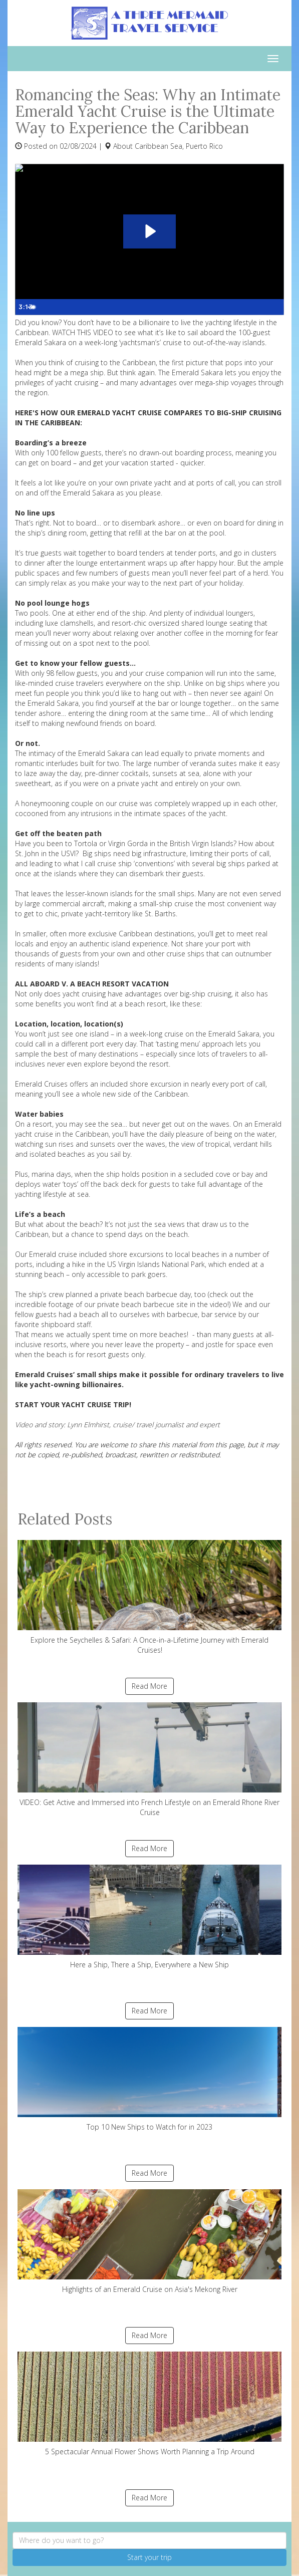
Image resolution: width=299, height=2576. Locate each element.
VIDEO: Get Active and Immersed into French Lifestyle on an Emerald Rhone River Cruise (149, 1759)
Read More (149, 1686)
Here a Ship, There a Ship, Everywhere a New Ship (149, 1917)
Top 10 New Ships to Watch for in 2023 (149, 2079)
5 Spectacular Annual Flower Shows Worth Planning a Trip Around (149, 2404)
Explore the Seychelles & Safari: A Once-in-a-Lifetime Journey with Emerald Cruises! (149, 1597)
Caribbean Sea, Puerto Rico (179, 146)
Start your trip (149, 2557)
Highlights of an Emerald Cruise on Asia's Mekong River (149, 2241)
